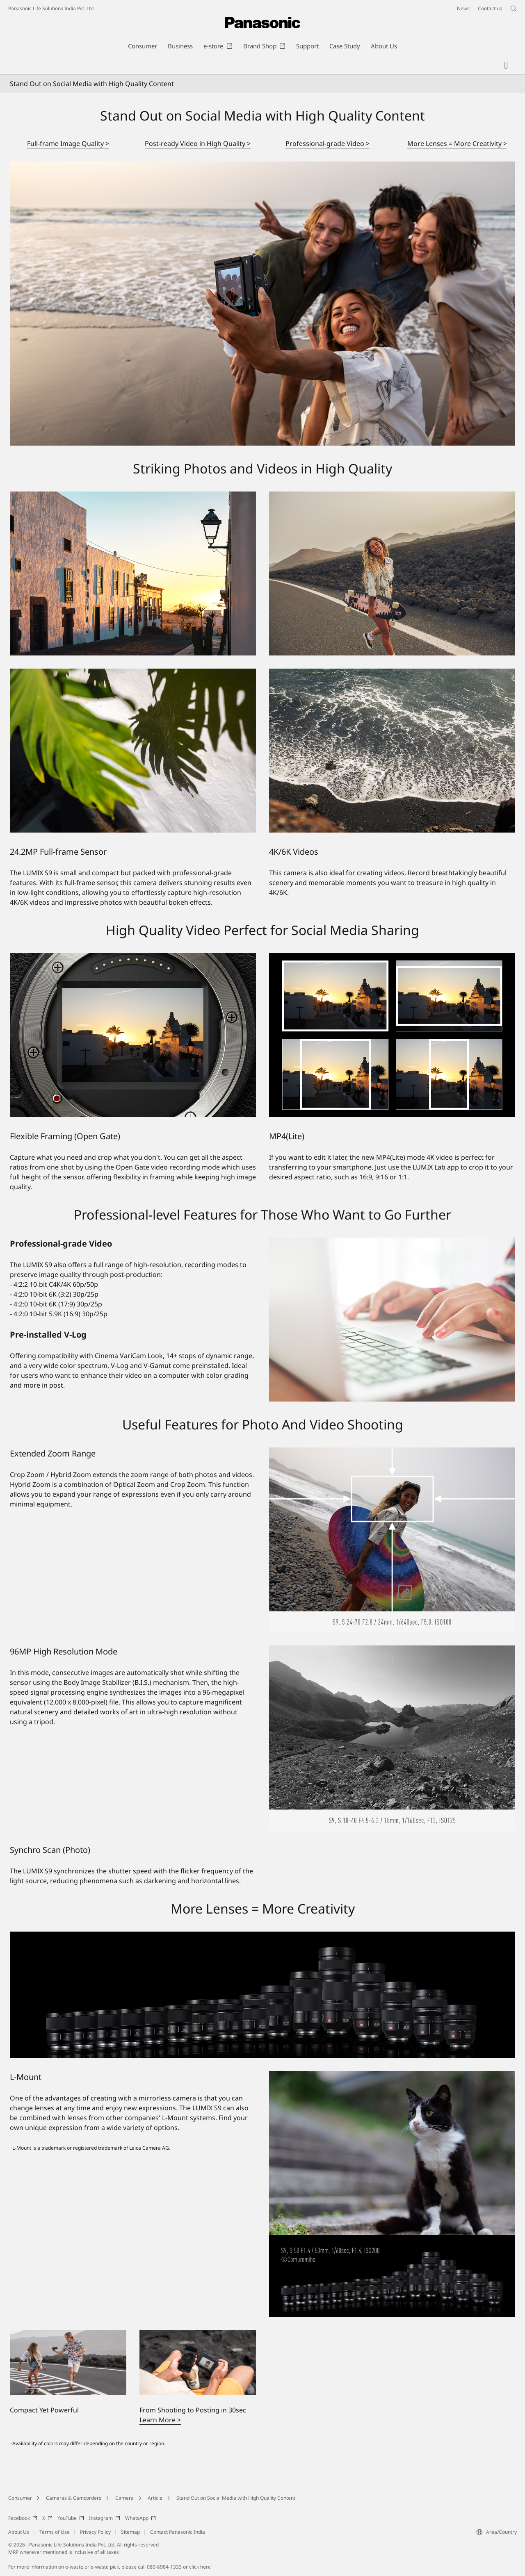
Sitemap (130, 2531)
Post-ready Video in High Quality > (198, 143)
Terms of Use (54, 2531)
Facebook (22, 2518)
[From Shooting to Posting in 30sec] (197, 2363)
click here (200, 2566)
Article (155, 2497)
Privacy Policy (95, 2531)
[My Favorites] (506, 65)
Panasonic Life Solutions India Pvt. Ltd (51, 8)
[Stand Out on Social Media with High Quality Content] (262, 304)
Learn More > (160, 2419)
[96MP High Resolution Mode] (392, 1738)
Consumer (20, 2497)
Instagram (104, 2518)
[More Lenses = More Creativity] (262, 1995)
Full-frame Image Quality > (68, 143)
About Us (18, 2531)
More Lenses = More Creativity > (457, 143)
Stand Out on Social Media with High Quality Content (235, 2497)
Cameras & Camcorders (73, 2497)
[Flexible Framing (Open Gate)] (133, 1035)
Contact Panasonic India (177, 2531)
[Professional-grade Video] (392, 1320)
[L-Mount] (392, 2194)
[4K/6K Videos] (392, 751)
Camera (124, 2497)
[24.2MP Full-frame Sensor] (133, 751)
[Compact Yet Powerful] (68, 2363)
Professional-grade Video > (327, 143)
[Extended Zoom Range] (392, 1540)
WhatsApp (140, 2518)
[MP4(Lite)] (392, 1035)
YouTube (70, 2518)
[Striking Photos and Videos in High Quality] (133, 573)
